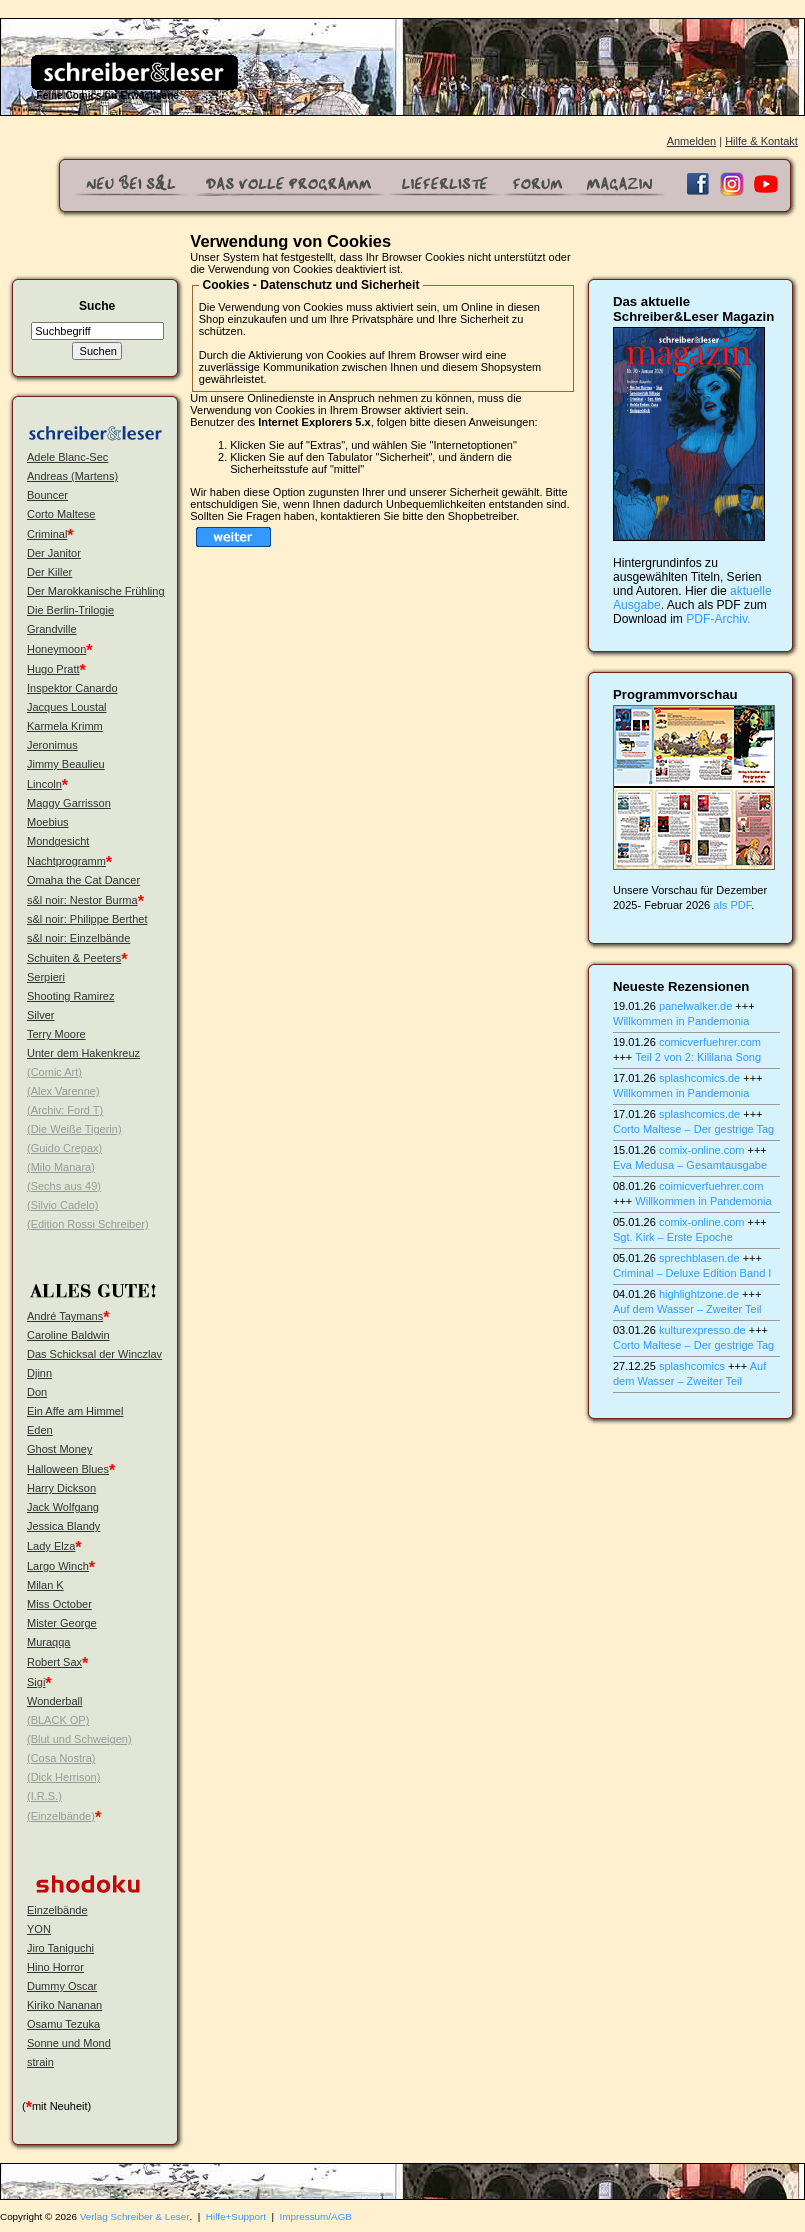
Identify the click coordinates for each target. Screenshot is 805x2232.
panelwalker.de (695, 1006)
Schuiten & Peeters (74, 958)
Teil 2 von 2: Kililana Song (698, 1057)
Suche (97, 306)
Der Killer (49, 572)
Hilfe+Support (236, 2216)
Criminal (47, 534)
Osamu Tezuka (63, 2024)
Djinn (39, 1373)
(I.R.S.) (44, 1796)
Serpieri (46, 977)
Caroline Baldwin (68, 1335)
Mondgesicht (58, 841)
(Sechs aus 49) (64, 1186)
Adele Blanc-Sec (67, 457)
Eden (40, 1430)
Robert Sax (54, 1662)
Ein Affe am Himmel (75, 1411)
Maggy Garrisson (69, 803)
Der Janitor (54, 553)
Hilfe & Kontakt (761, 141)
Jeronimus (52, 745)
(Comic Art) (54, 1072)
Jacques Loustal (67, 707)
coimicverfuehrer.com (711, 1186)
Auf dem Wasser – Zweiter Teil (687, 1309)
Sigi (36, 1682)
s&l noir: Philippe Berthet (87, 919)
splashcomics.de (699, 1078)
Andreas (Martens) (72, 476)
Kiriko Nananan (64, 2005)
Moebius (48, 822)
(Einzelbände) (61, 1816)
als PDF (732, 905)
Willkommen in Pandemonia (681, 1021)
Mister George (62, 1623)
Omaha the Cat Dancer (83, 880)
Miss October (59, 1604)
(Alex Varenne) (63, 1091)
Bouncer (47, 495)
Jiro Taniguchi (60, 1948)
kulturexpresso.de (702, 1330)
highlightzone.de (699, 1294)
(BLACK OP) (58, 1720)
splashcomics (692, 1366)
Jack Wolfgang (63, 1507)
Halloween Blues (68, 1469)
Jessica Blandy (63, 1526)
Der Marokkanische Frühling (96, 591)
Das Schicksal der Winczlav (94, 1354)
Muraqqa (48, 1642)
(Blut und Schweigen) (79, 1739)
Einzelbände (57, 1910)
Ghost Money (59, 1449)
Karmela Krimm (65, 726)
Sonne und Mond (69, 2043)
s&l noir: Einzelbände (78, 938)
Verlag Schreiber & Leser (135, 2216)
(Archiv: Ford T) (65, 1110)
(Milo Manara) (61, 1167)
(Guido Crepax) (64, 1148)
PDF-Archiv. (718, 619)
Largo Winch (58, 1566)
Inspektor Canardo (72, 688)
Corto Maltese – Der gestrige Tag (693, 1129)
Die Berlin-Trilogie (70, 610)
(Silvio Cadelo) (63, 1205)
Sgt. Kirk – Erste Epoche (673, 1237)
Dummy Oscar (62, 1986)
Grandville (52, 629)
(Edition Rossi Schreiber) (88, 1224)
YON (39, 1929)
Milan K (45, 1585)
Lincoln (44, 784)
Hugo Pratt (53, 669)
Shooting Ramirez (70, 996)
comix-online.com (702, 1150)
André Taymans (65, 1316)
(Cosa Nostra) (61, 1758)
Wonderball (54, 1701)
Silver (41, 1015)
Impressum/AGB (316, 2216)
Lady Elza (51, 1546)
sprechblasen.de (699, 1258)
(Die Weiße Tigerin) (74, 1129)
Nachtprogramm (66, 861)
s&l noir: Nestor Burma (82, 900)
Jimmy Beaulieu (66, 764)
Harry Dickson (61, 1488)
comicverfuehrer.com (710, 1042)
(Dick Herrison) (63, 1777)
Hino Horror (55, 1967)
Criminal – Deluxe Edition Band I (692, 1273)
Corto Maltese (61, 514)
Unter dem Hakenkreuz (83, 1053)
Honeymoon (56, 649)
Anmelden (692, 141)
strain (40, 2062)
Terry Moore (56, 1034)
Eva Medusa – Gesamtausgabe (690, 1165)
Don (37, 1392)
